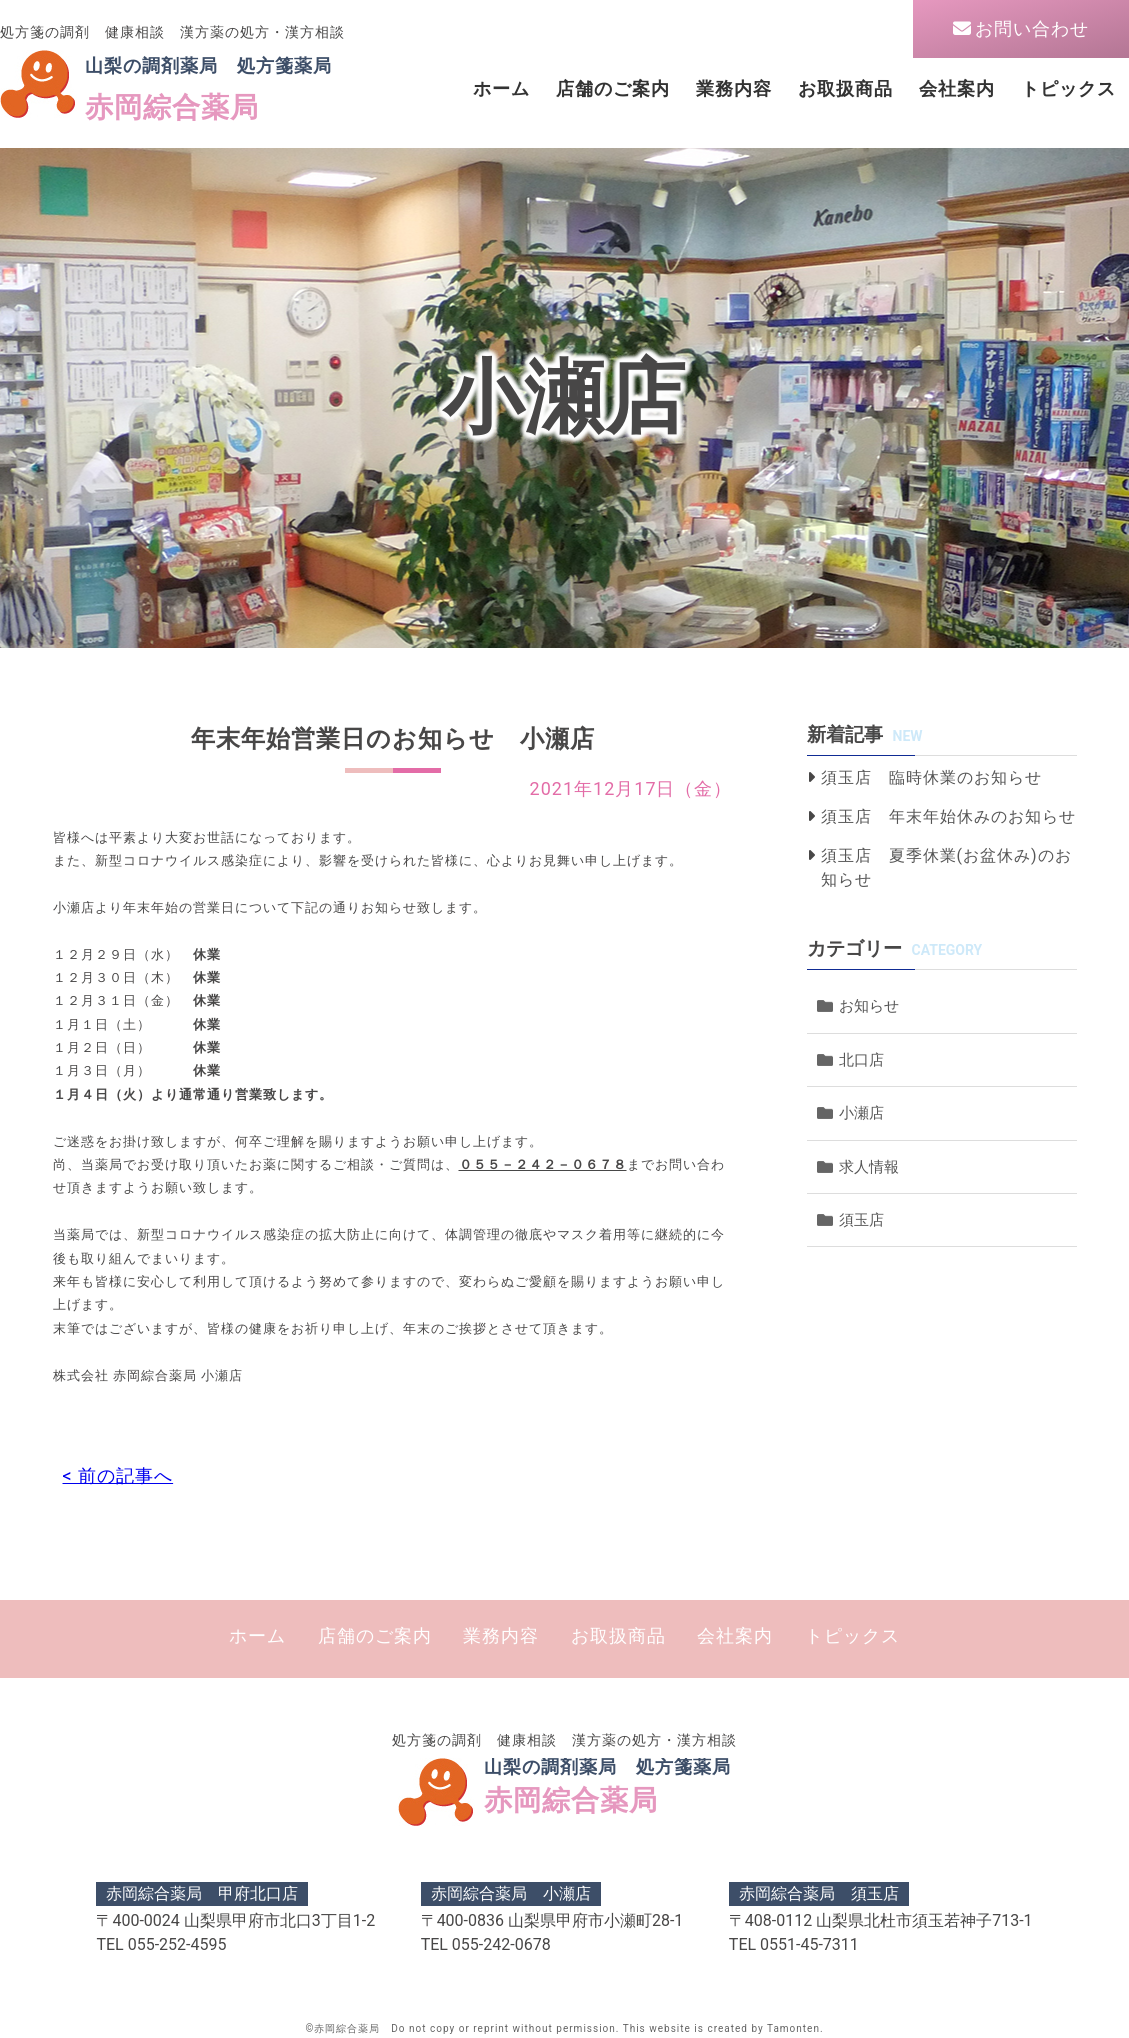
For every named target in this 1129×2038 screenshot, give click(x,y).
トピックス (1068, 88)
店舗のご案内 (613, 88)
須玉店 (861, 1220)
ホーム (501, 88)
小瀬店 (861, 1113)
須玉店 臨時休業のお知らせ (931, 777)
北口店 (861, 1060)
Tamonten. (795, 2028)
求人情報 (869, 1167)
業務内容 (734, 88)
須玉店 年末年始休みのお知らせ (948, 816)
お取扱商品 (845, 88)
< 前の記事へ (118, 1475)
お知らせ (869, 1006)
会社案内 (957, 88)
